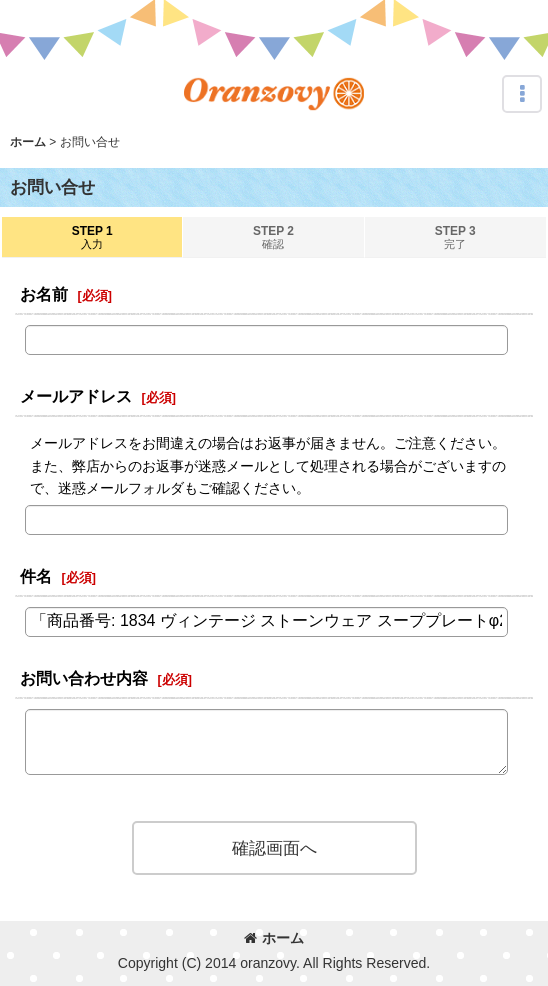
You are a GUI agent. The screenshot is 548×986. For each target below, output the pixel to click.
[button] (522, 94)
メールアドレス (76, 396)
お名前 (44, 294)
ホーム (274, 938)
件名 (36, 576)
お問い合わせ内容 (84, 678)
